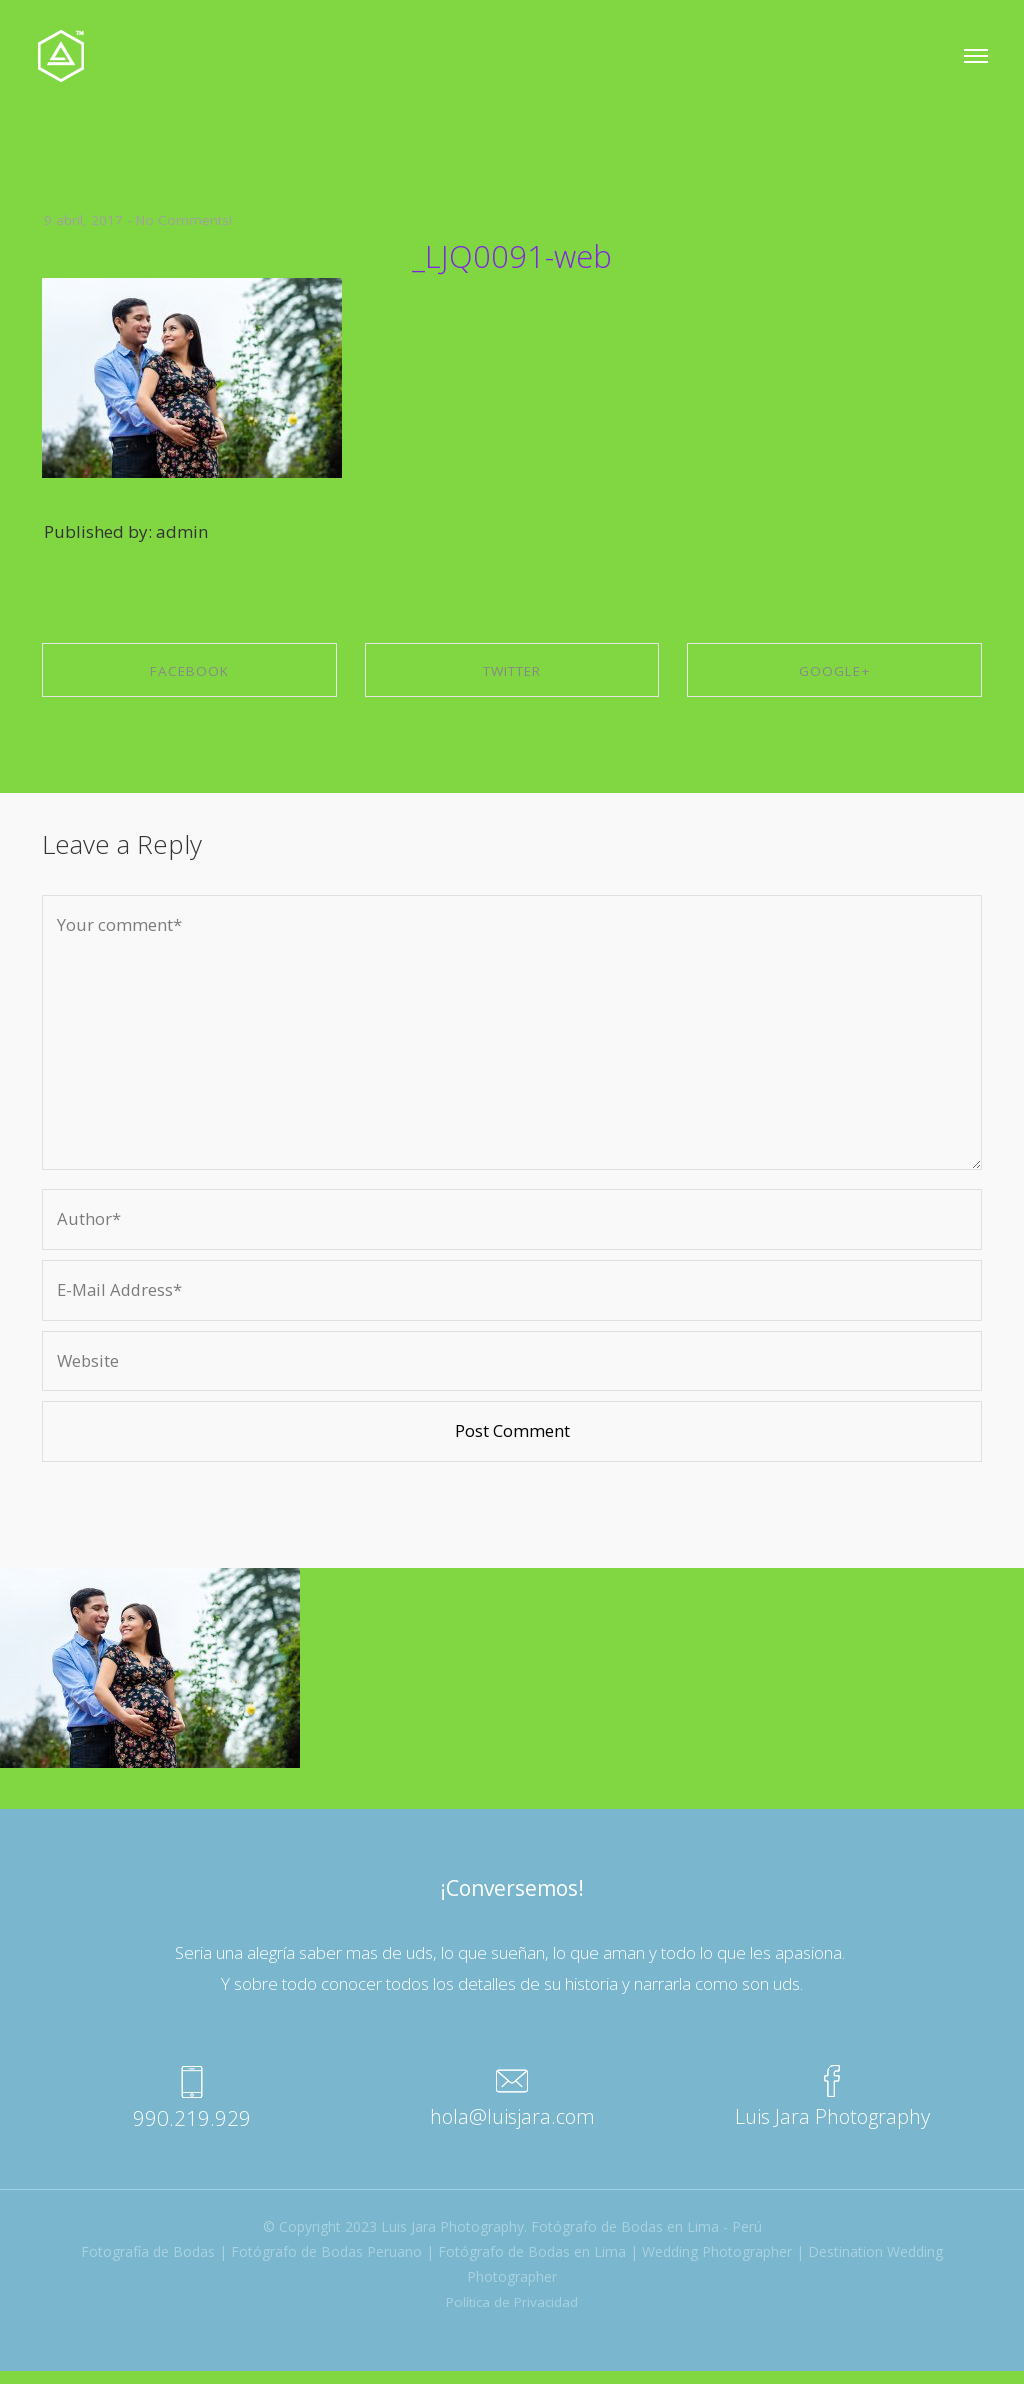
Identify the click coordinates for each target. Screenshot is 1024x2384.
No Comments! (185, 219)
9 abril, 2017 (83, 219)
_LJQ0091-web (512, 254)
